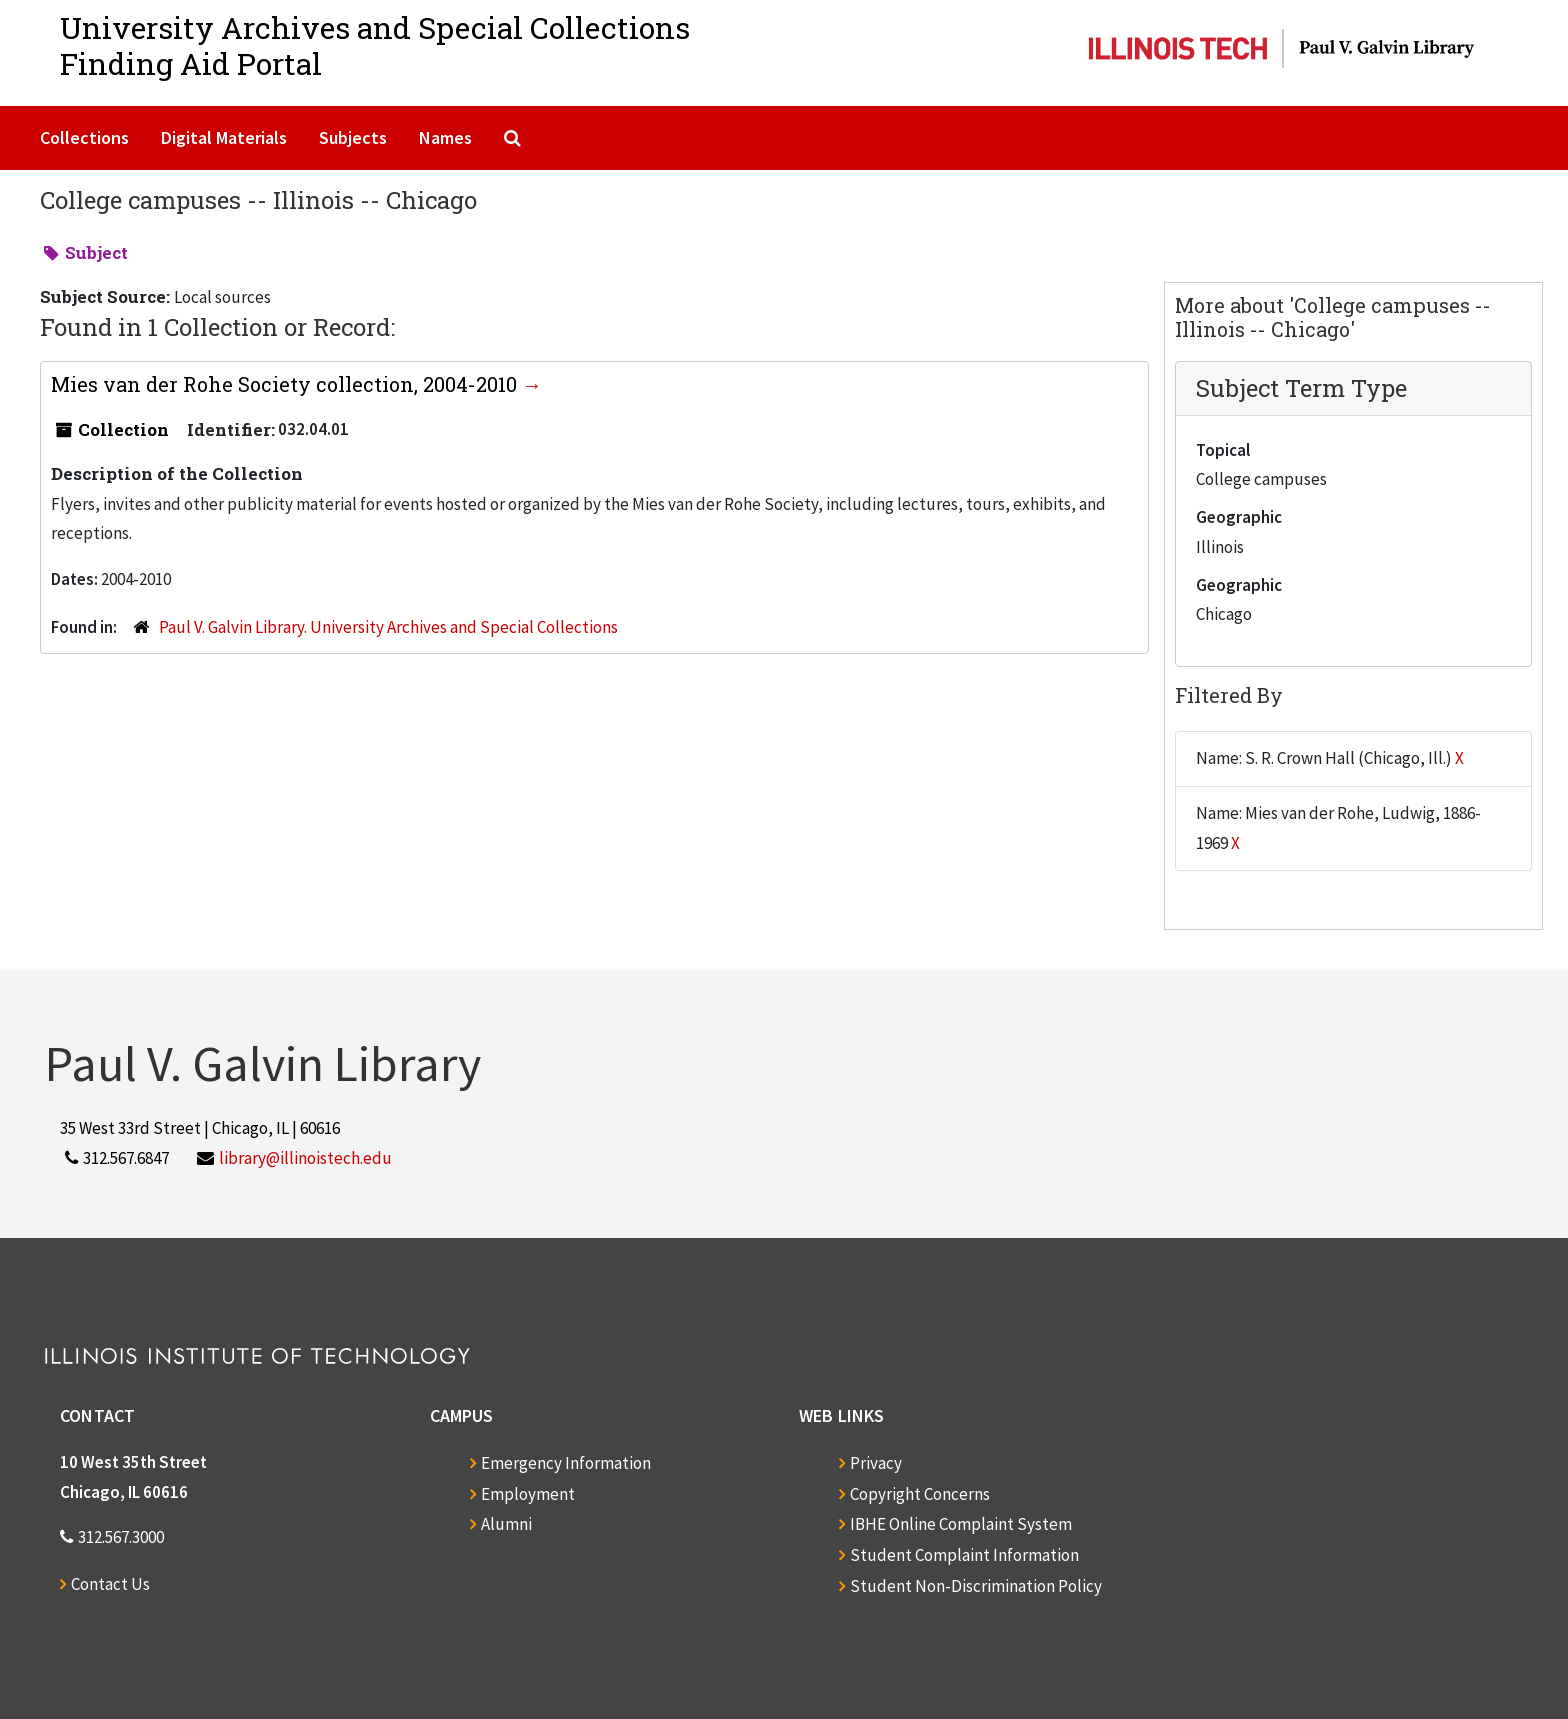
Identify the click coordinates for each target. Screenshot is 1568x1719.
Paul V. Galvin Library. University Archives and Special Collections (388, 627)
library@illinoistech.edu (305, 1158)
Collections (84, 137)
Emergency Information (566, 1463)
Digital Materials (224, 137)
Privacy (876, 1463)
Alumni (506, 1524)
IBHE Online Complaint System (961, 1524)
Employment (528, 1494)
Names (445, 137)
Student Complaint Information (964, 1555)
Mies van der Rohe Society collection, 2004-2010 (286, 384)
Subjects (353, 137)
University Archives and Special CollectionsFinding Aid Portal (375, 45)
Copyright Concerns (920, 1494)
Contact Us (110, 1584)
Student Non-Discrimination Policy (976, 1586)
